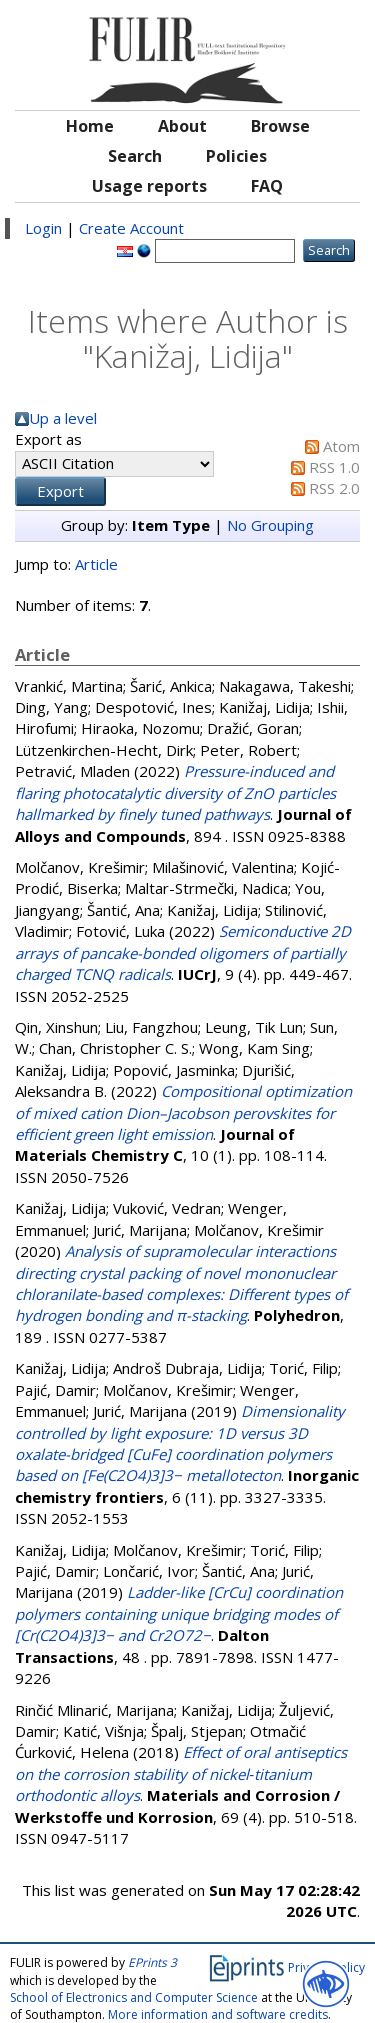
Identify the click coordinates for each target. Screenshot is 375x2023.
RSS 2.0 (334, 488)
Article (96, 564)
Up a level (63, 418)
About (182, 126)
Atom (341, 446)
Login (43, 228)
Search (135, 156)
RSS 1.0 (334, 467)
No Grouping (270, 525)
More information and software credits (218, 2014)
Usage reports (149, 186)
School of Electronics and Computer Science (134, 1997)
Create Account (131, 228)
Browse (280, 126)
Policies (236, 156)
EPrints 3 (152, 1962)
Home (90, 126)
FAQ (267, 186)
